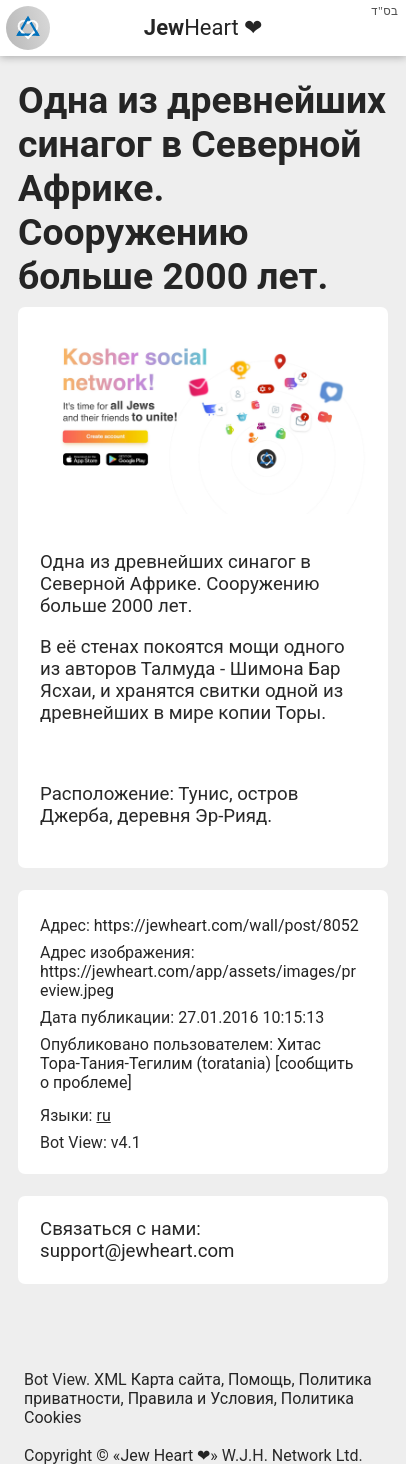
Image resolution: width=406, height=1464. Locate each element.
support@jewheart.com (137, 1251)
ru (103, 1115)
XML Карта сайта (157, 1379)
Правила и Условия (201, 1398)
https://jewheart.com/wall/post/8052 (226, 925)
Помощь (259, 1379)
